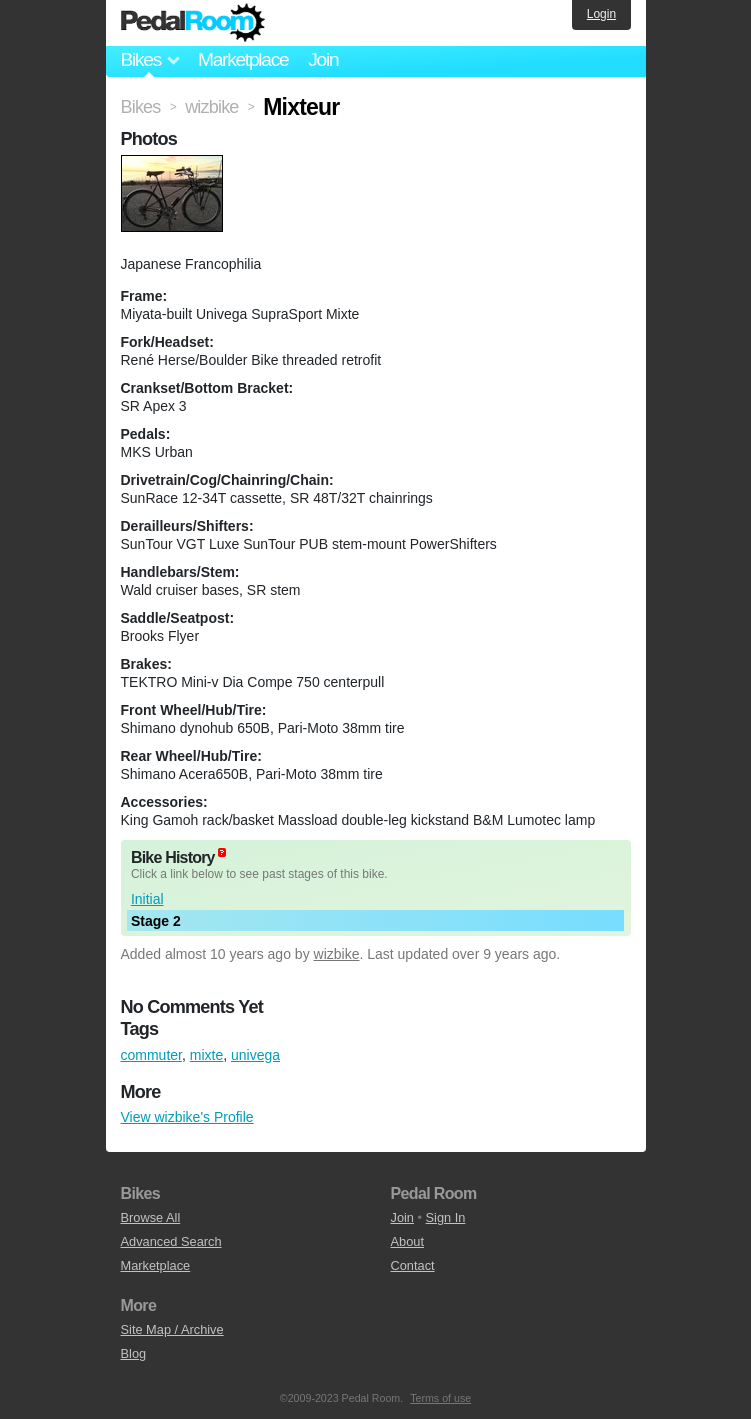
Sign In (446, 1217)
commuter (151, 1055)
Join (323, 59)
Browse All (151, 1217)
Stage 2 (156, 921)
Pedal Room (193, 23)
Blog (134, 1353)
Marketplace (243, 59)
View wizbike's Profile (187, 1117)
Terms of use (440, 1398)
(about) (222, 852)
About (407, 1241)
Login (601, 14)
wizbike (337, 954)
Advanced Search (171, 1241)
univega (255, 1055)
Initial (147, 899)
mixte (206, 1055)
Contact (413, 1265)
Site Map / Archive (172, 1329)
